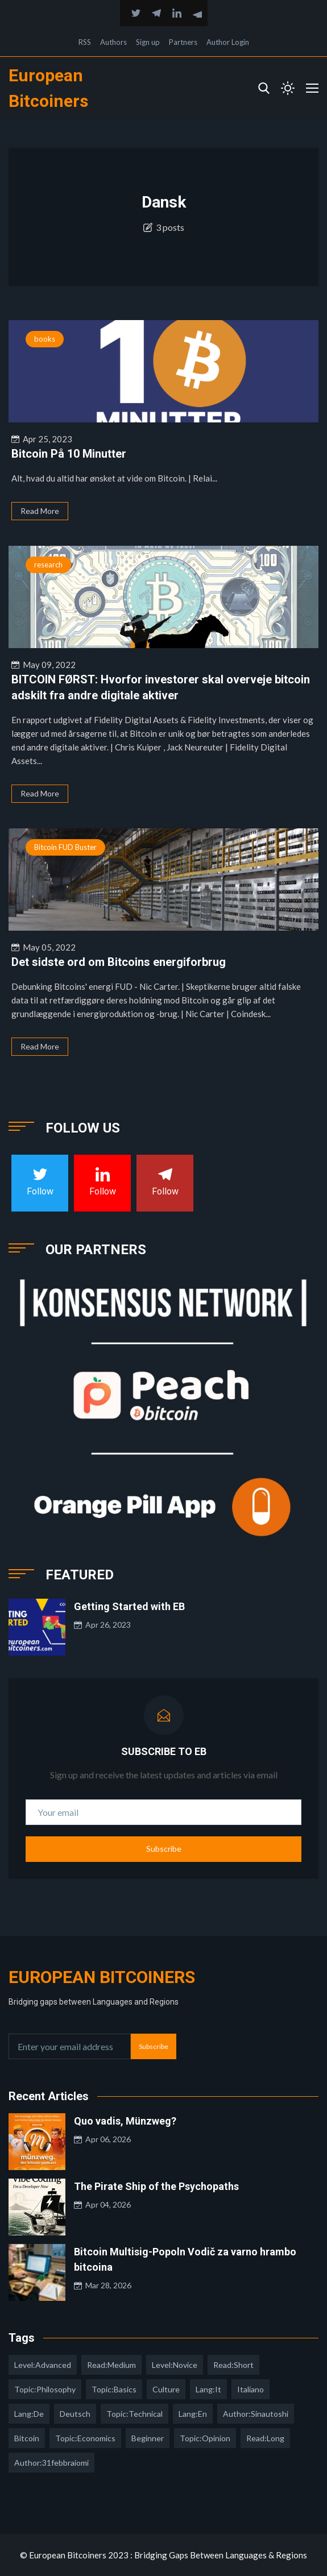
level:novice (174, 2365)
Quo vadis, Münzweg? (125, 2121)
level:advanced (42, 2365)
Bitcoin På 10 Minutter (68, 454)
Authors (113, 42)
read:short (233, 2365)
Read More (39, 511)
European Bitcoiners (102, 1977)
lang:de (29, 2414)
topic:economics (85, 2438)
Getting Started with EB (129, 1606)
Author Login (227, 42)
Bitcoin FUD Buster (65, 847)
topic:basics (114, 2389)
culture (166, 2389)
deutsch (75, 2414)
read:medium (111, 2365)
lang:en (193, 2414)
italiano (250, 2389)
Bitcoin (26, 2438)
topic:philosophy (45, 2389)
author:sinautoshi (255, 2414)
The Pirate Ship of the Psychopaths (156, 2186)
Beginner (147, 2438)
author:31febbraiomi (51, 2462)
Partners (183, 42)
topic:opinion (205, 2438)
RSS (84, 42)
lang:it (208, 2389)
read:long (265, 2438)
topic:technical (134, 2414)
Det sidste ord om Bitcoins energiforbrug (118, 962)
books (44, 338)
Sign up (148, 42)
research (48, 564)
